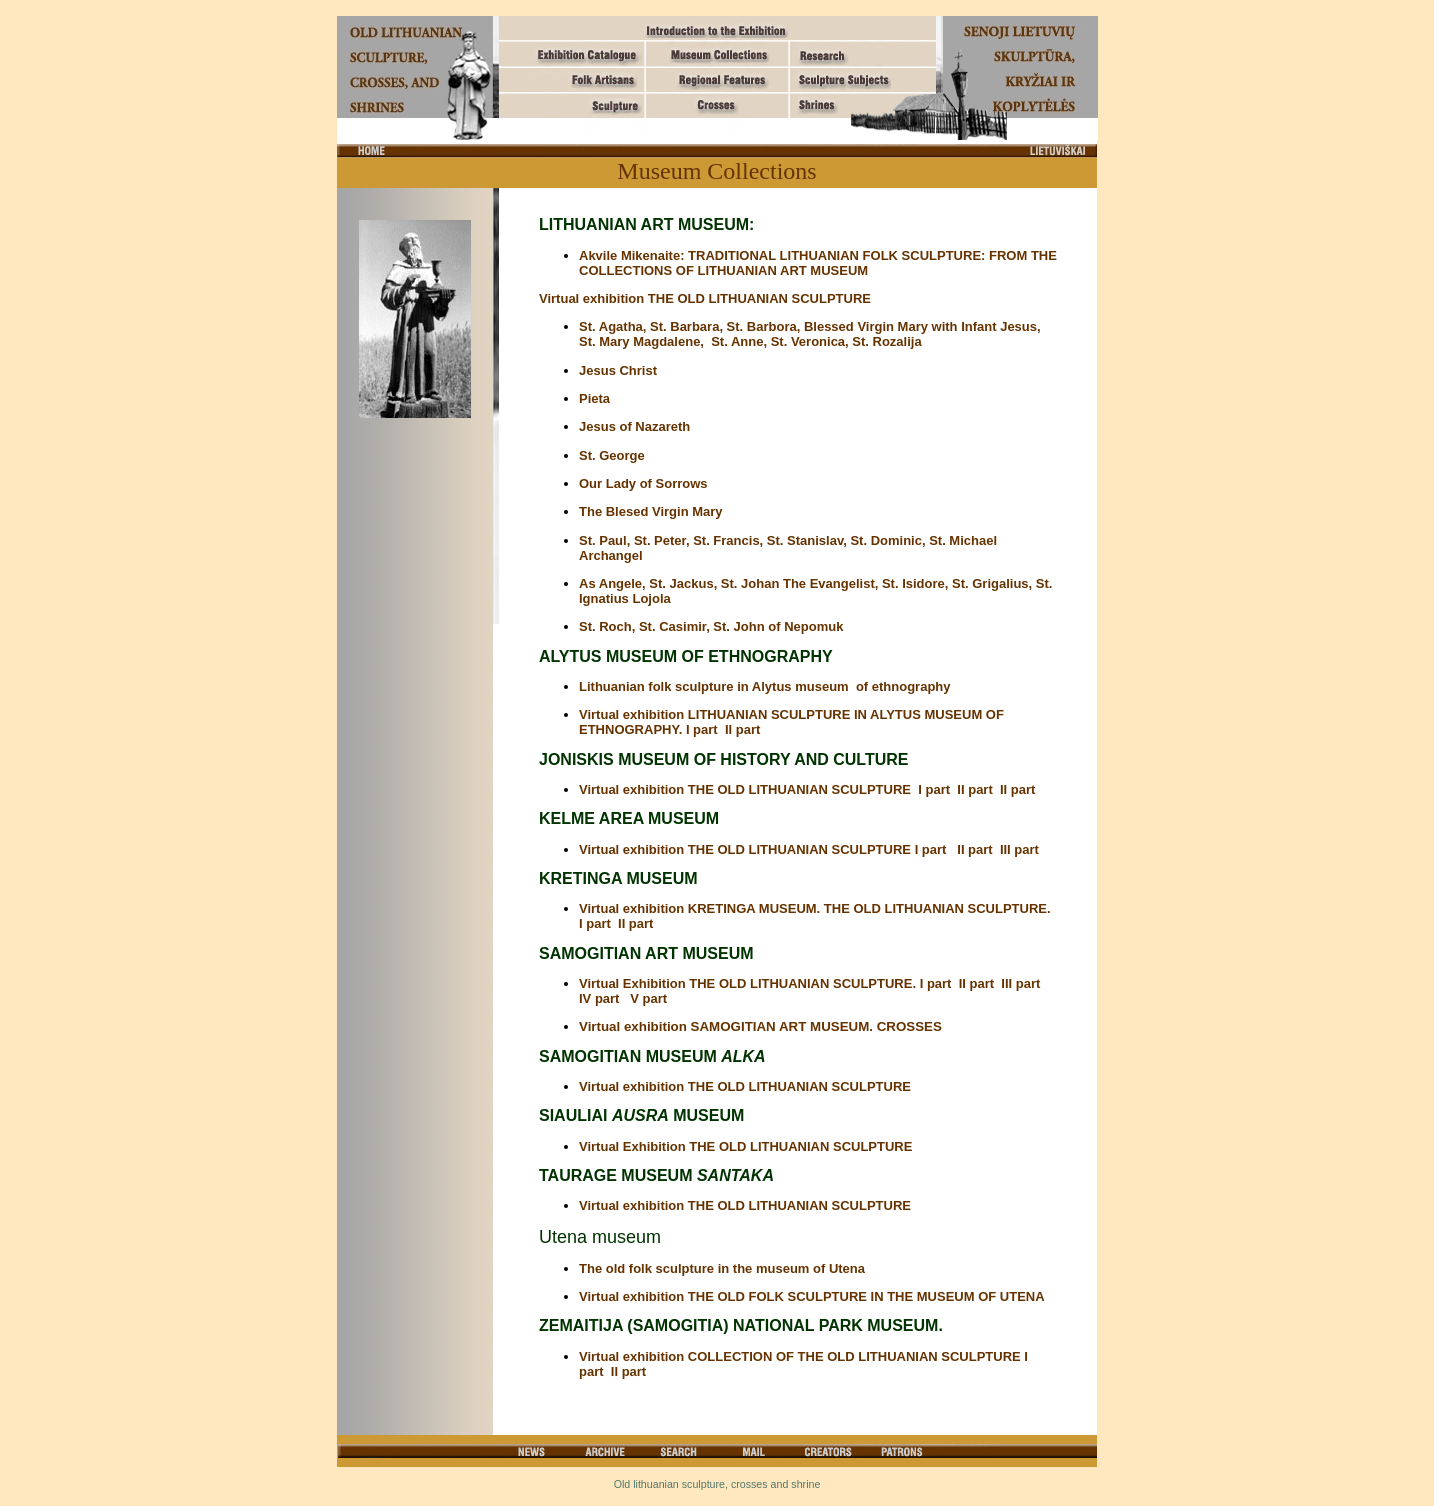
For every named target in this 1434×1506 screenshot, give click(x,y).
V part (648, 998)
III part (1021, 849)
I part (937, 789)
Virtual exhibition (633, 1205)
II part (742, 729)
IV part (601, 998)
